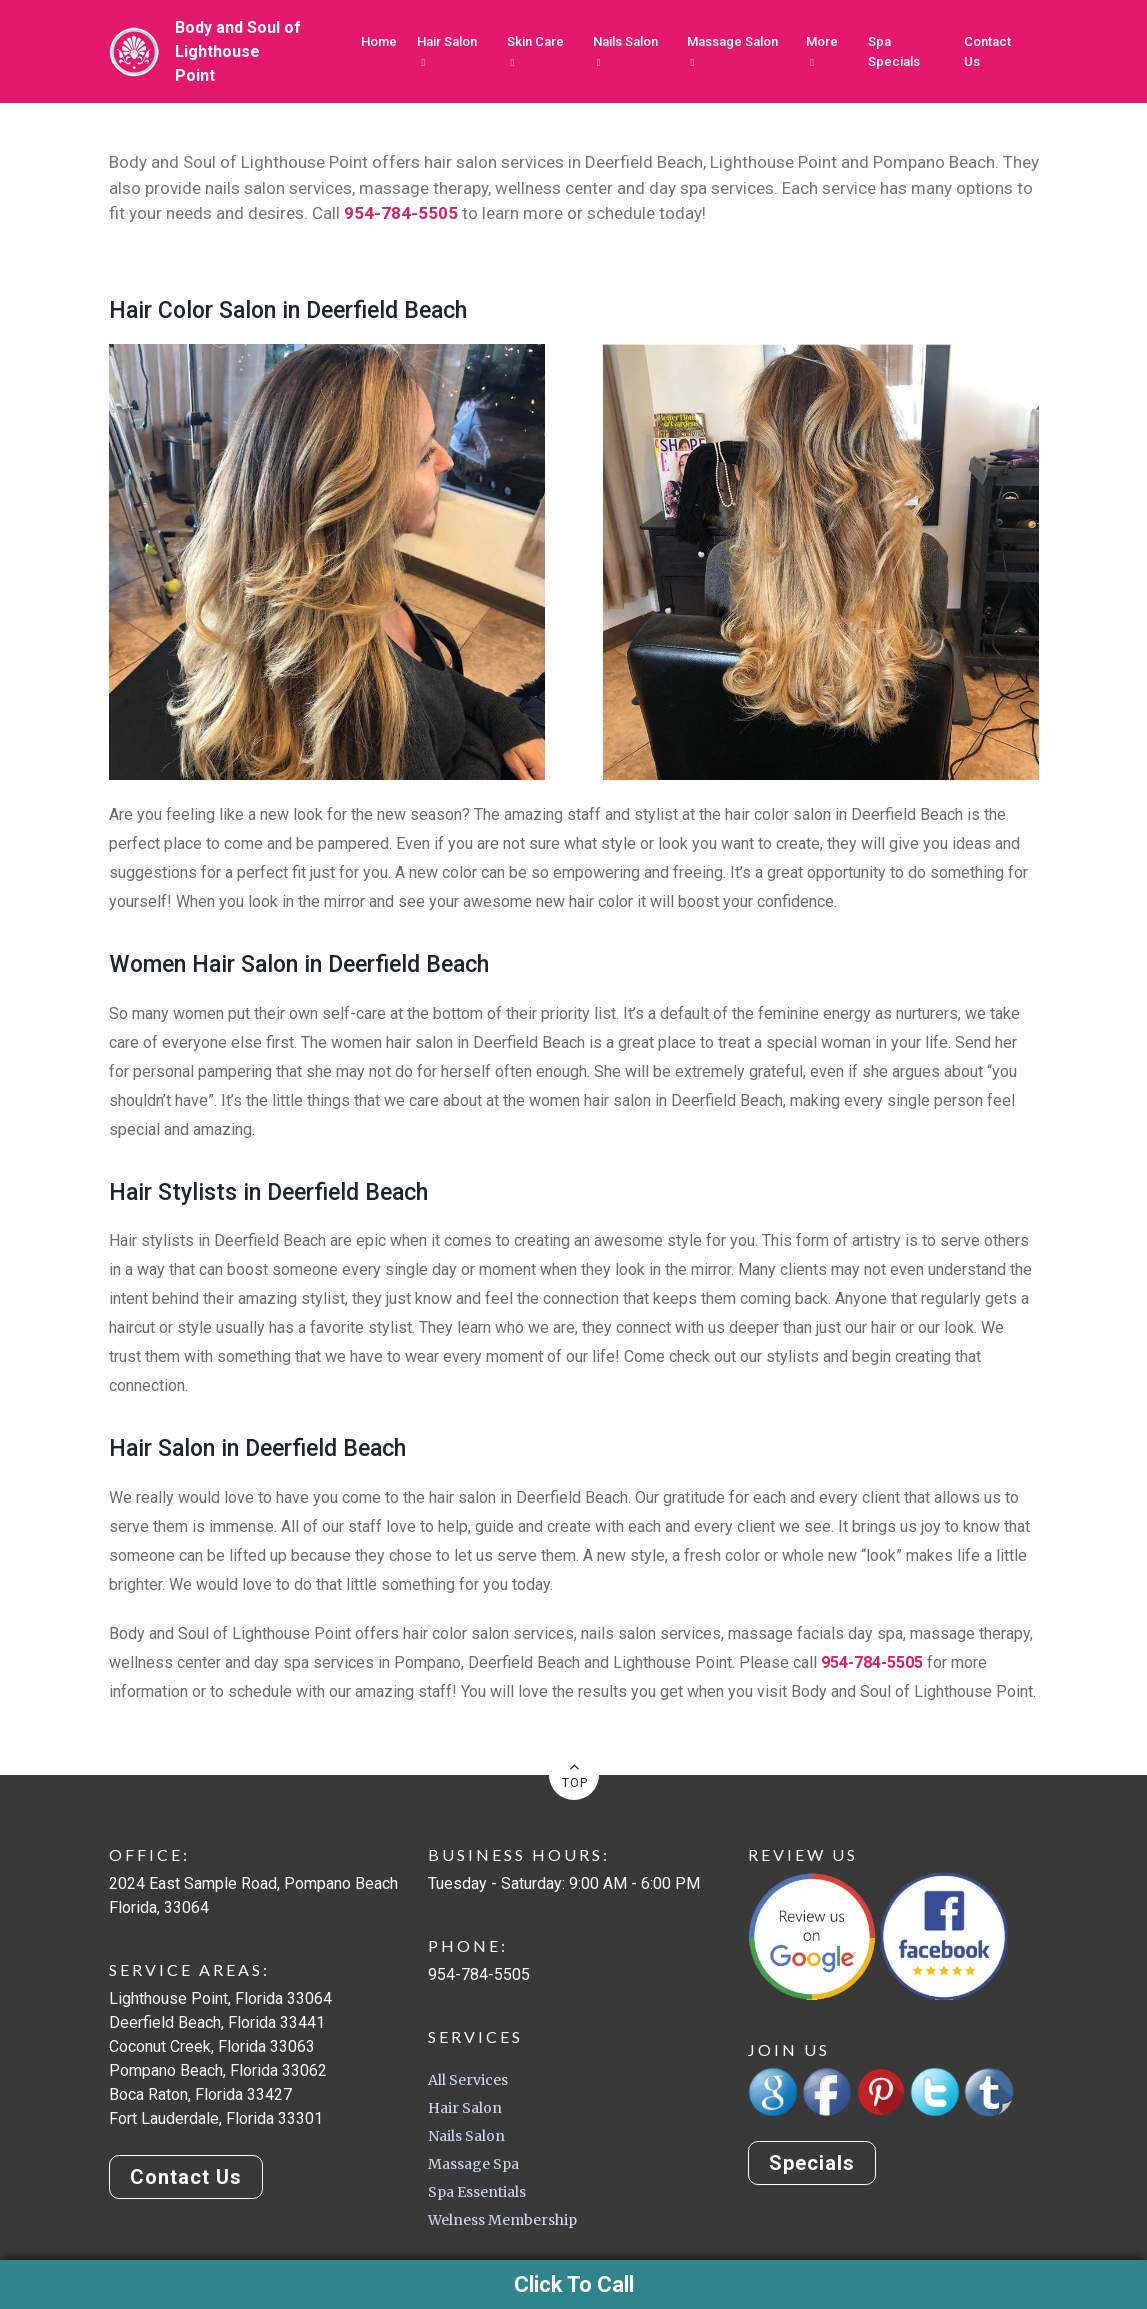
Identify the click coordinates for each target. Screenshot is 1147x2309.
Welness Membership (502, 2220)
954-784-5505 (401, 213)
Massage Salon (732, 51)
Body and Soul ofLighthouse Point (238, 51)
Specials (812, 2164)
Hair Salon (447, 51)
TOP (575, 1774)
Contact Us (987, 51)
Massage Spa (473, 2164)
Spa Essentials (477, 2192)
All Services (468, 2080)
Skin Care (535, 51)
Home (379, 41)
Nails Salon (625, 51)
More (822, 51)
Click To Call (574, 2284)
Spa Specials (894, 51)
